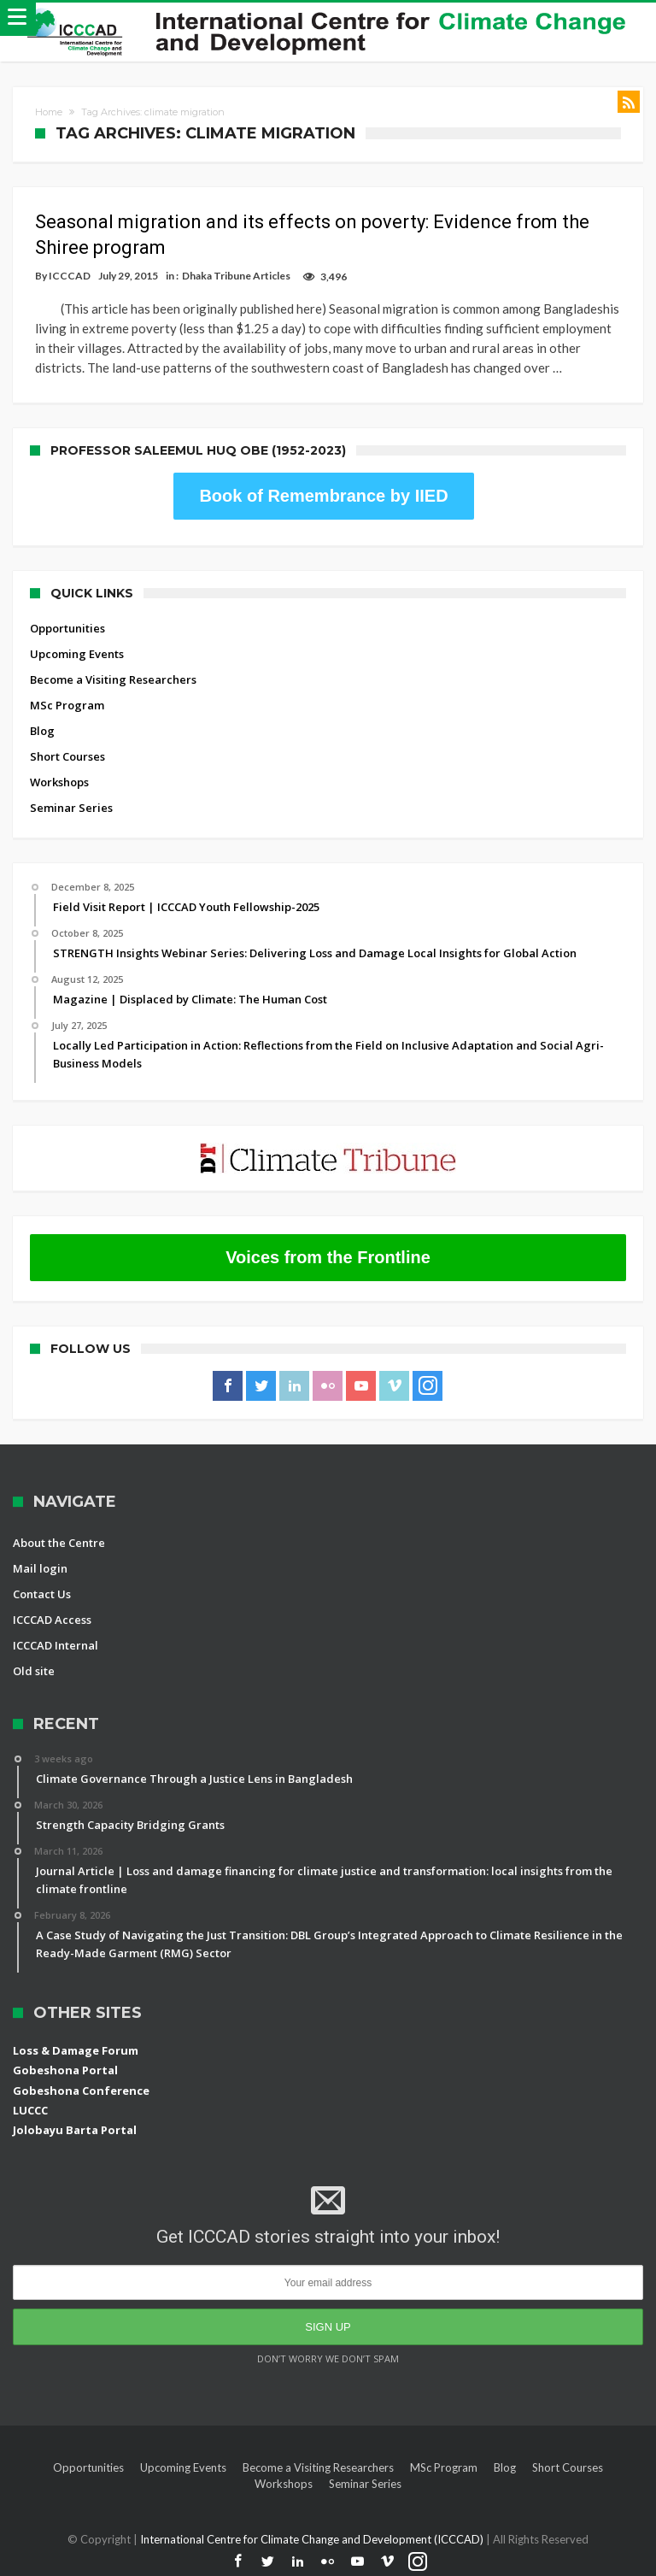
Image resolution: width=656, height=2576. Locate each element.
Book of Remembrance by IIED (323, 495)
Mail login (40, 1568)
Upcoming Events (77, 654)
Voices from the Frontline (328, 1257)
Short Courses (67, 756)
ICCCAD (70, 275)
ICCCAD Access (52, 1619)
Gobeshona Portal (65, 2070)
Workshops (59, 782)
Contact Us (42, 1594)
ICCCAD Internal (55, 1645)
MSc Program (67, 705)
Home (48, 112)
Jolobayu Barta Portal (75, 2130)
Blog (42, 730)
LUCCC (30, 2110)
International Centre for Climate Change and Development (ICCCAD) (313, 2539)
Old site (34, 1671)
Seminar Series (71, 807)
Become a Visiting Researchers (113, 679)
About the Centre (59, 1542)
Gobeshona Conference (81, 2090)
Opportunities (67, 628)
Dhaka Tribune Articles (236, 275)
